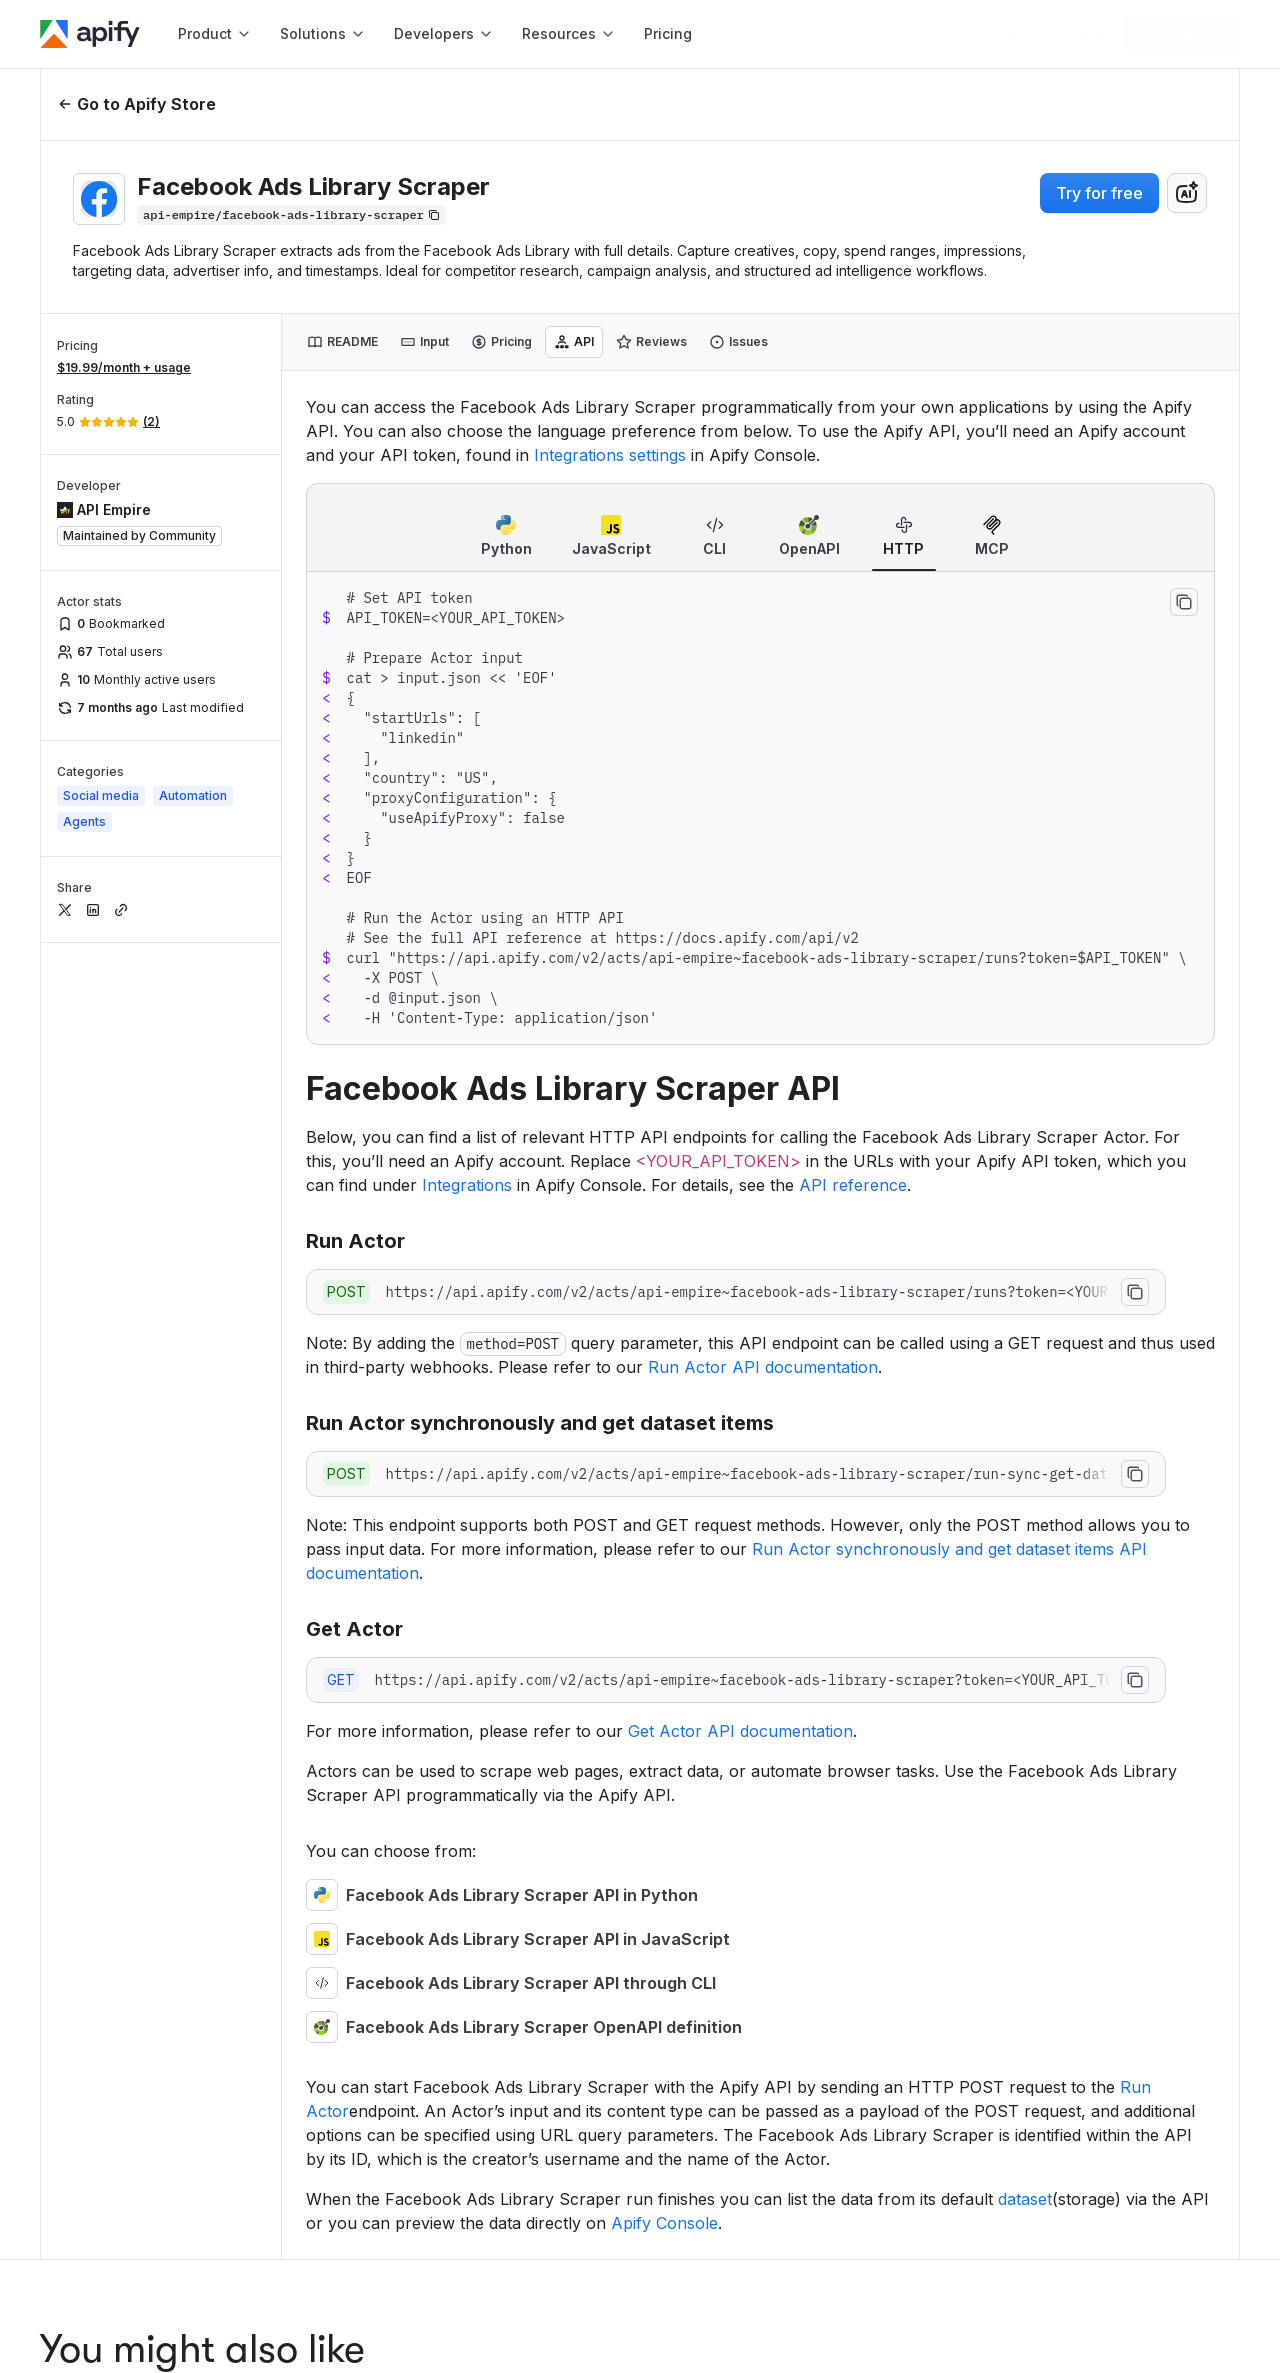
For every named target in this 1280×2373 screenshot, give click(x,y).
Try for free (1099, 193)
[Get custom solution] (984, 34)
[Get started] (1182, 34)
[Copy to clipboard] (1184, 602)
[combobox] (1187, 193)
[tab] (342, 342)
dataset (1025, 2199)
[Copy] (291, 215)
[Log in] (1082, 34)
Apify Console (664, 2223)
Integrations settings (610, 455)
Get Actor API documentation (740, 1731)
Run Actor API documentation (763, 1367)
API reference (853, 1185)
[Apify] (90, 34)
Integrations (467, 1185)
